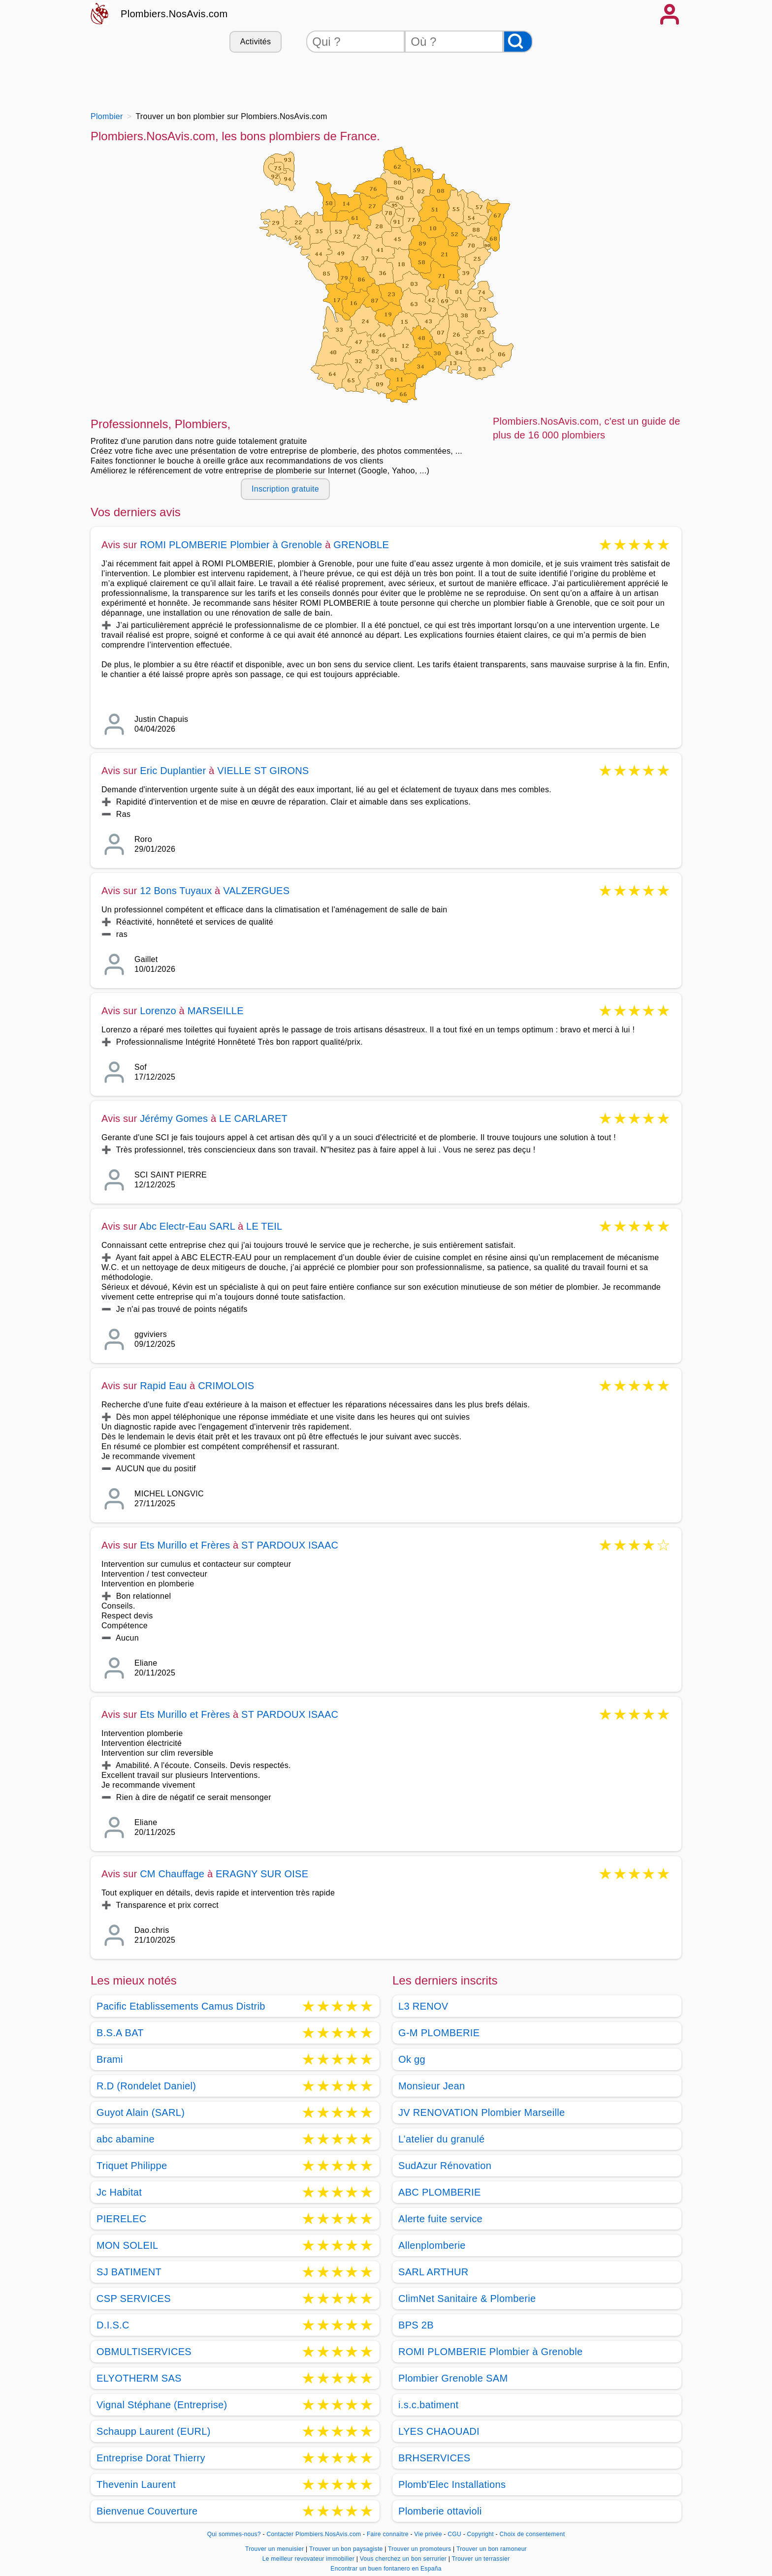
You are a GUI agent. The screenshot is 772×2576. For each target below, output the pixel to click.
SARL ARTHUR (433, 2271)
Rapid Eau (163, 1385)
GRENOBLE (361, 544)
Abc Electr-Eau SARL (187, 1226)
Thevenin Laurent (136, 2484)
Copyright (481, 2534)
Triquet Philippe (131, 2166)
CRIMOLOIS (226, 1385)
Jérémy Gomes (174, 1118)
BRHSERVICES (434, 2457)
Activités (255, 41)
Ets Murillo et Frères (185, 1545)
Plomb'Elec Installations (452, 2484)
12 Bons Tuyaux (176, 890)
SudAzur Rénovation (444, 2165)
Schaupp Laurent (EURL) (153, 2431)
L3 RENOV (423, 2006)
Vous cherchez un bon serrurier (404, 2558)
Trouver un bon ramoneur (491, 2548)
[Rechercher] (518, 42)
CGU (454, 2534)
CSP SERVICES (133, 2298)
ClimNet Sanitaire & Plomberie (467, 2298)
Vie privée (428, 2534)
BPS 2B (416, 2325)
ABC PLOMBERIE (439, 2192)
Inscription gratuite (285, 489)
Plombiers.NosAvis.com (174, 13)
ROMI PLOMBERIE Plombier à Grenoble (232, 544)
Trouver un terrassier (481, 2558)
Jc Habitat (119, 2192)
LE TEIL (264, 1226)
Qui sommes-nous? (234, 2534)
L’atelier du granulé (441, 2139)
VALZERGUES (256, 890)
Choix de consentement (532, 2534)
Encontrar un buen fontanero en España (385, 2568)
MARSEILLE (216, 1010)
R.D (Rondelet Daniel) (146, 2086)
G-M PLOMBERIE (439, 2032)
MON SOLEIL (127, 2245)
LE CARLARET (253, 1118)
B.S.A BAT (120, 2033)
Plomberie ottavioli (440, 2511)
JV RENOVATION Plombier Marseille (481, 2112)
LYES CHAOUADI (439, 2431)
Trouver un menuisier (275, 2548)
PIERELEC (121, 2219)
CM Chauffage (172, 1873)
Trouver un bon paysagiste (347, 2548)
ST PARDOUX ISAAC (289, 1545)
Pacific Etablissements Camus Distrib (180, 2006)
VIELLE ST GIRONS (263, 770)
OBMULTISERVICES (144, 2352)
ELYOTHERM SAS (139, 2378)
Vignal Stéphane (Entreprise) (161, 2405)
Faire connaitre (388, 2534)
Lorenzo (158, 1010)
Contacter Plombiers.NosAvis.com (314, 2534)
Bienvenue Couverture (146, 2511)
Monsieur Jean (431, 2085)
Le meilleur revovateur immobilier (309, 2558)
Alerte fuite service (440, 2218)
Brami (109, 2059)
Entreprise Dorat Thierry (150, 2458)
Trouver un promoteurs (420, 2548)
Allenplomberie (432, 2245)
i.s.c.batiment (428, 2404)
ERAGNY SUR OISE (262, 1873)
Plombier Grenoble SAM (453, 2378)
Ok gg (411, 2059)
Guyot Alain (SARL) (140, 2112)
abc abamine (125, 2139)
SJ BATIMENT (128, 2272)
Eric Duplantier (173, 770)
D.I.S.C (112, 2325)
